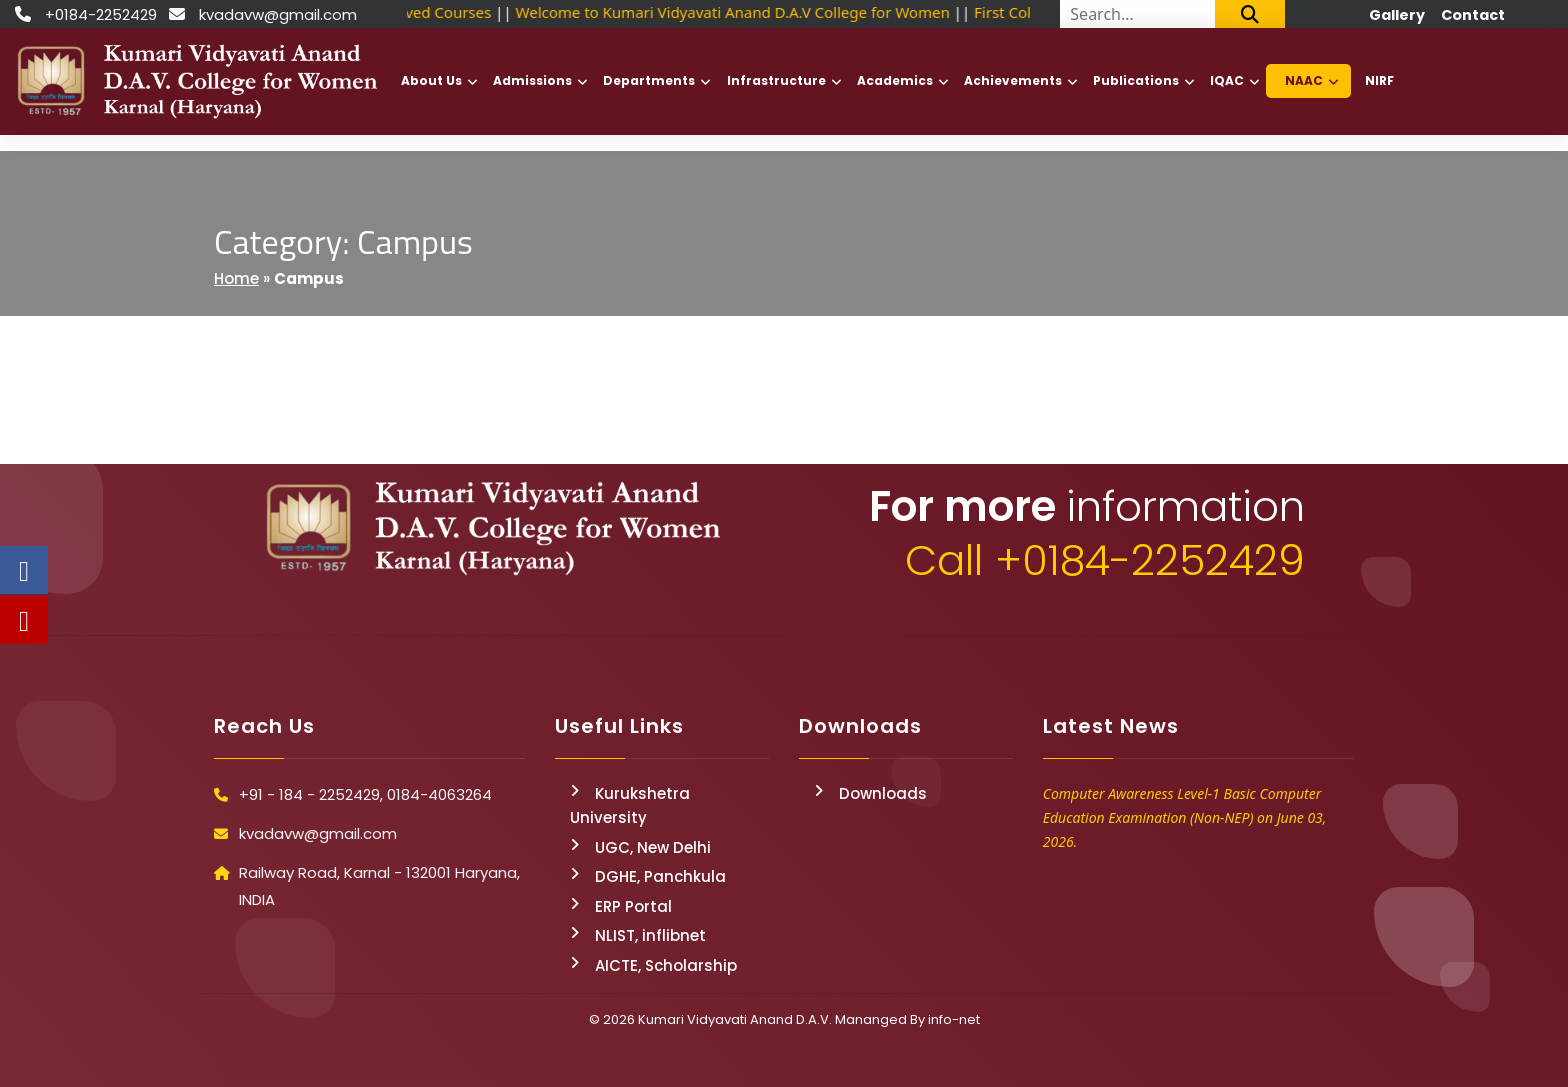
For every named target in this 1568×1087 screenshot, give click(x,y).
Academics (895, 80)
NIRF (1379, 80)
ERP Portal (633, 906)
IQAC (1227, 80)
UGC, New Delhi (653, 847)
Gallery (1397, 15)
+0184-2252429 (101, 14)
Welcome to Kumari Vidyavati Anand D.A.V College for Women (736, 12)
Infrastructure (776, 80)
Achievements (1013, 80)
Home (236, 278)
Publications (1136, 80)
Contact (1473, 15)
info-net (954, 1019)
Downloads (883, 793)
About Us (431, 80)
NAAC (1304, 80)
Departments (649, 80)
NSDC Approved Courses (408, 12)
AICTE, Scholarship (666, 965)
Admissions (532, 80)
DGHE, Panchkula (660, 876)
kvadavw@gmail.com (278, 14)
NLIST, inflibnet (650, 935)
